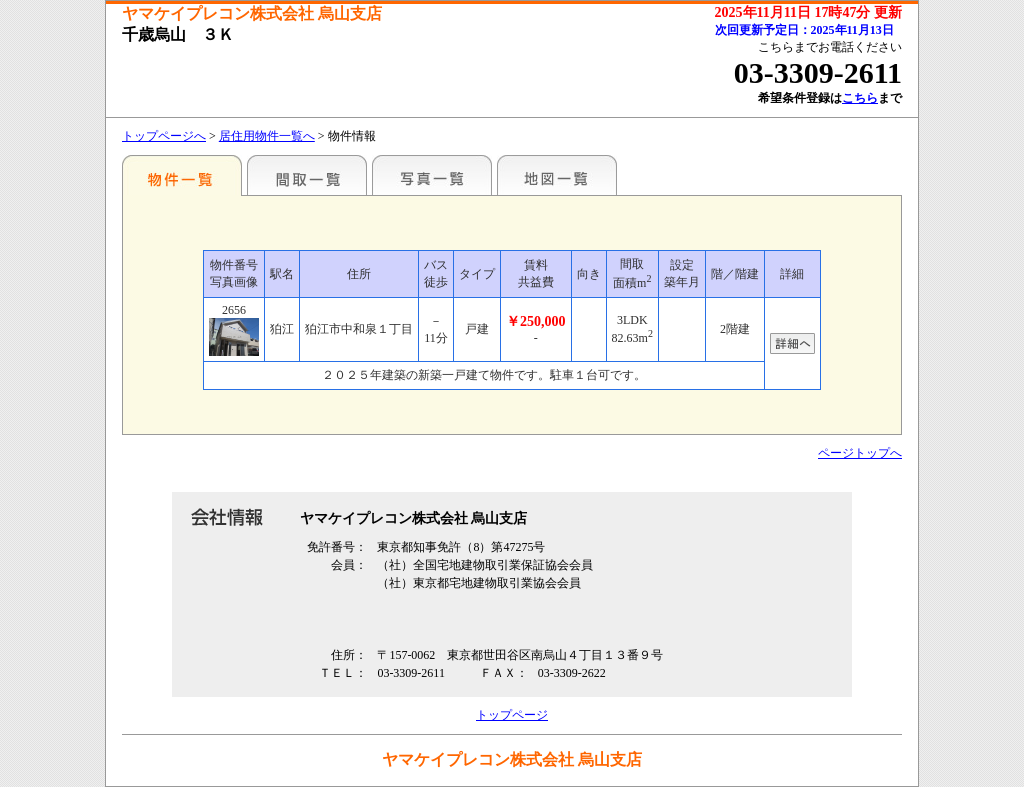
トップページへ (164, 136)
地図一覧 (557, 175)
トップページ (512, 715)
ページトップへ (860, 453)
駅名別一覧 (182, 175)
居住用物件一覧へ (267, 136)
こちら (860, 98)
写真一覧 (432, 175)
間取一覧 (307, 175)
